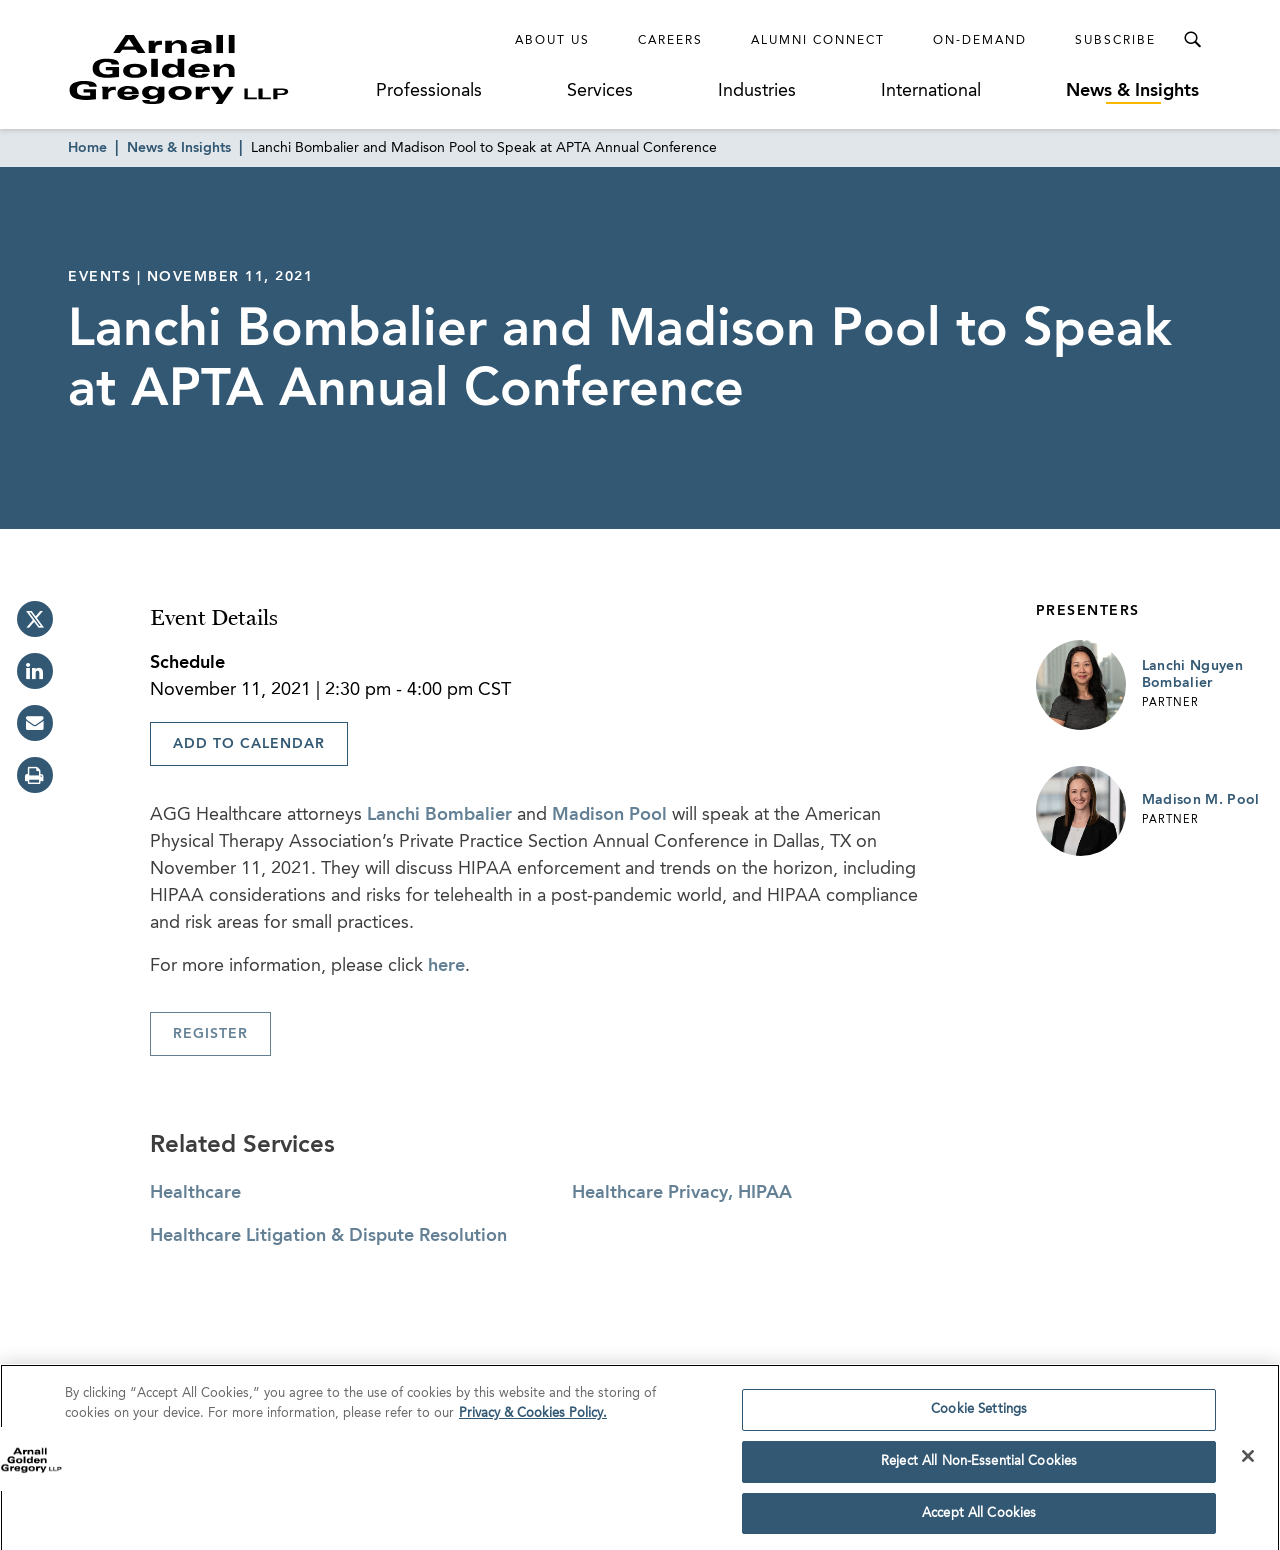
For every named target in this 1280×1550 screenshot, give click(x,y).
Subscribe (1115, 41)
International (931, 91)
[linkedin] (35, 671)
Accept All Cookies (979, 1520)
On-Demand (980, 41)
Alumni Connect (818, 41)
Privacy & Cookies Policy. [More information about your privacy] (533, 1420)
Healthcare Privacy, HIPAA (682, 1193)
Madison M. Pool (1201, 800)
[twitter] (35, 619)
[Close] (1248, 1464)
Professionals (429, 91)
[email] (35, 723)
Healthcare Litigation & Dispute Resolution (328, 1236)
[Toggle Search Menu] (1192, 40)
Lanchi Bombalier (439, 815)
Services (600, 91)
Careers (670, 41)
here (446, 966)
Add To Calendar (249, 744)
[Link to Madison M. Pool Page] (1081, 811)
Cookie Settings (979, 1417)
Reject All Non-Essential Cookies (979, 1468)
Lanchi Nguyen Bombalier (1193, 675)
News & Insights (1132, 91)
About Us (552, 41)
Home (87, 148)
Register (210, 1034)
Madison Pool (609, 815)
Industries (757, 91)
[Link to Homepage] (216, 69)
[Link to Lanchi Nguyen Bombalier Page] (1081, 685)
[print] (35, 775)
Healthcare (195, 1193)
